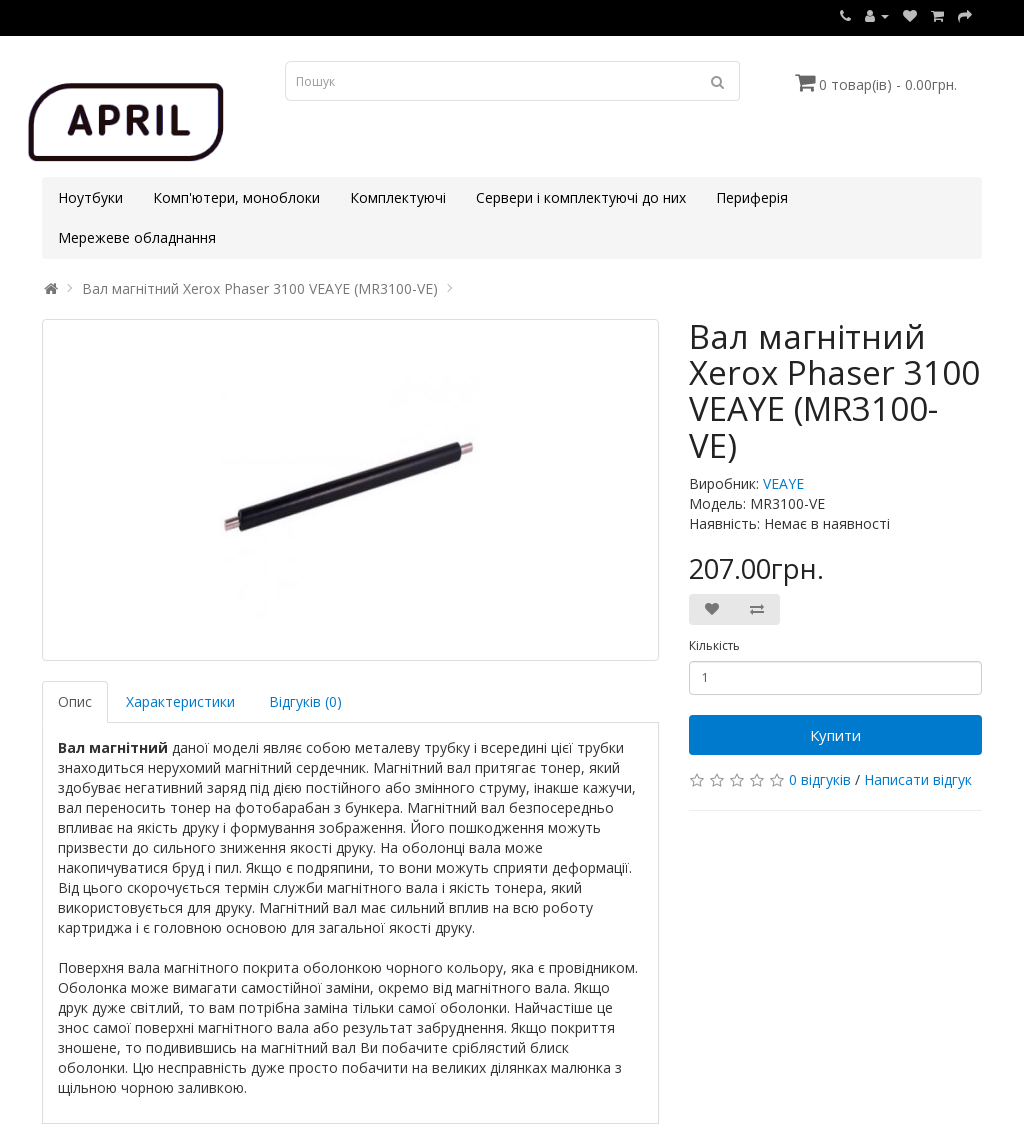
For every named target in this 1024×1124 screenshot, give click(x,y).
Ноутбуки (90, 197)
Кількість (714, 645)
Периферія (752, 197)
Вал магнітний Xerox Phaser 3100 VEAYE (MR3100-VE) (260, 288)
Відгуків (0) (305, 701)
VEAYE (783, 483)
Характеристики (180, 701)
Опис (75, 701)
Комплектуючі (398, 197)
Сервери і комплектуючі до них (581, 197)
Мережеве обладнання (137, 237)
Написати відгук (918, 779)
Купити (835, 735)
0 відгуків (820, 779)
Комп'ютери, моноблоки (236, 197)
